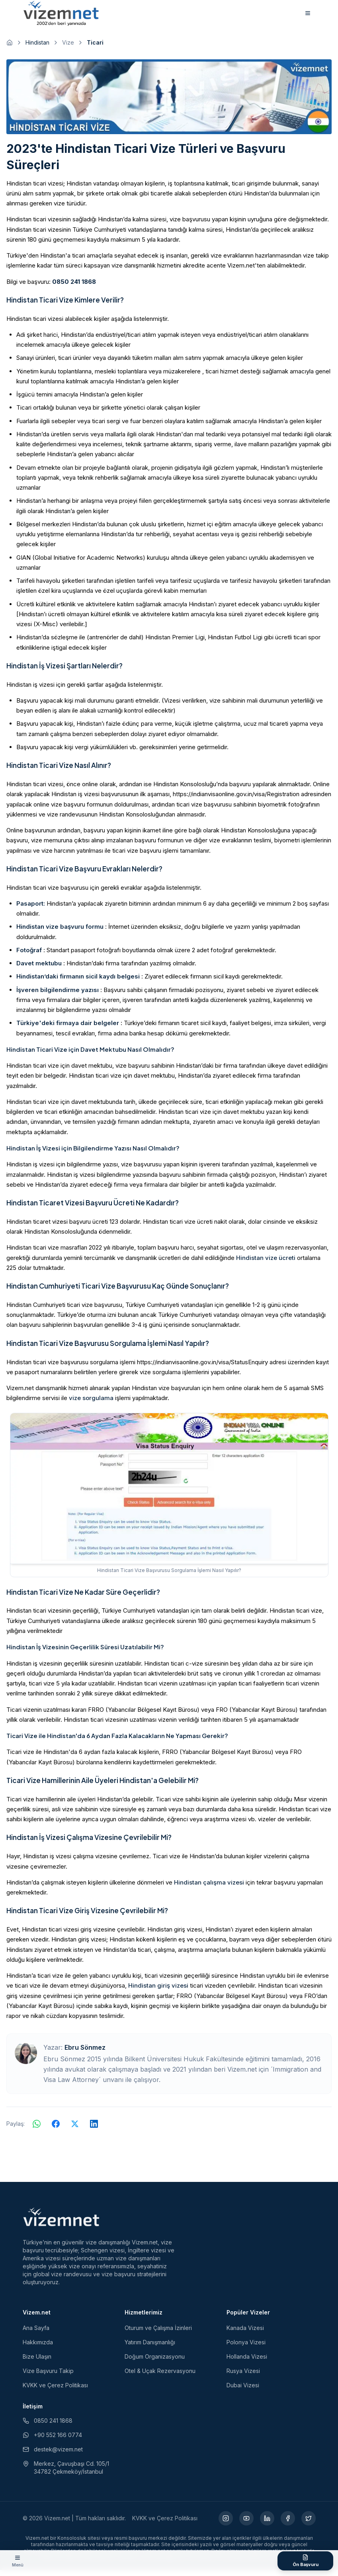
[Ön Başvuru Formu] (305, 2560)
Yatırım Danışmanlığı (150, 2348)
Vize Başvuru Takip (48, 2376)
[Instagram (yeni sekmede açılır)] (226, 2524)
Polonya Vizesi (246, 2348)
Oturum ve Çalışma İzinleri (158, 2333)
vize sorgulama (91, 1404)
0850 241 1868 (74, 287)
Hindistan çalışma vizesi (209, 1888)
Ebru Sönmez (85, 2053)
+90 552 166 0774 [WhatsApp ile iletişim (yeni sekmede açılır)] (52, 2440)
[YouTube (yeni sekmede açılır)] (246, 2524)
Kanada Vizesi (245, 2333)
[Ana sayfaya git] (9, 48)
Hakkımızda (38, 2348)
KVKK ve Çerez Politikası (55, 2391)
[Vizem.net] (61, 2222)
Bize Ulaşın (37, 2362)
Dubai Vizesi (243, 2391)
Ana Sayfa (36, 2333)
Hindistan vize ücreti (265, 1263)
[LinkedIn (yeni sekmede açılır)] (267, 2524)
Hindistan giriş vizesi (158, 1991)
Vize (68, 48)
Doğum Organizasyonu (155, 2362)
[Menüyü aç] (17, 2560)
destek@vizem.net (53, 2455)
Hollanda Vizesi (247, 2362)
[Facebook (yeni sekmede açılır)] (288, 2524)
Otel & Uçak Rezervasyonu (160, 2376)
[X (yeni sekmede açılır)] (308, 2524)
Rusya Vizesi (243, 2376)
